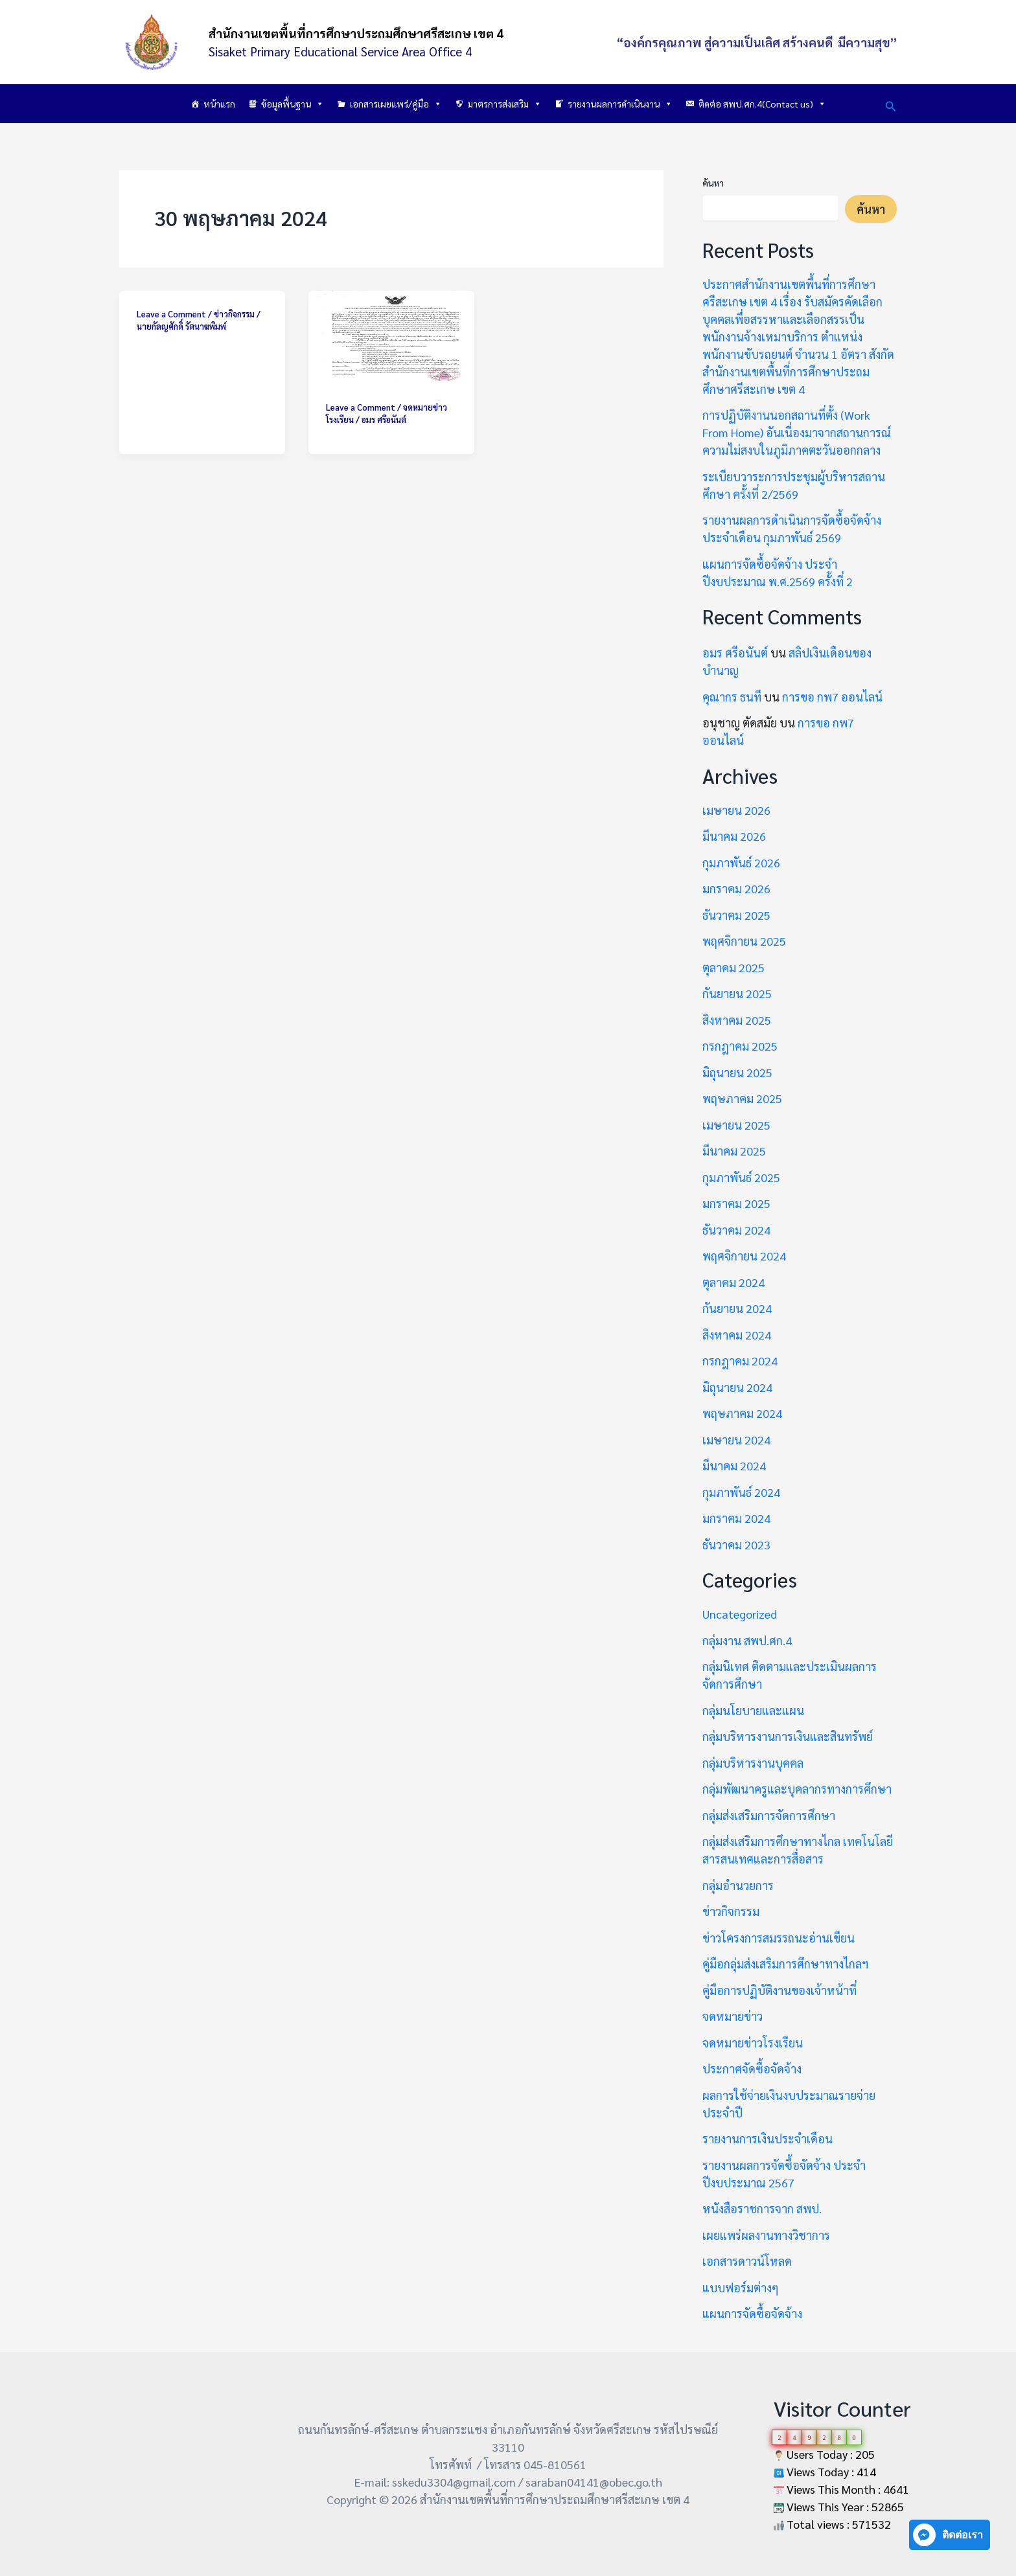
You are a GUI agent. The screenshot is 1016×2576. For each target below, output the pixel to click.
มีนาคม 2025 (734, 1150)
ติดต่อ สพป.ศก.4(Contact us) (762, 104)
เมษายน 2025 (736, 1124)
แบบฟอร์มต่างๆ (740, 2287)
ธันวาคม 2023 (736, 1544)
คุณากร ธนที (731, 696)
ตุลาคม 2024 (733, 1282)
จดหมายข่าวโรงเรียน (752, 2042)
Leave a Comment (171, 313)
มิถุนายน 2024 (737, 1387)
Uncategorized (739, 1613)
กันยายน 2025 (737, 993)
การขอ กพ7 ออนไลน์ (832, 696)
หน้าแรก (219, 103)
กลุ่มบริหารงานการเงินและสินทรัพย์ (787, 1736)
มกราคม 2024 (736, 1517)
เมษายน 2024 (736, 1439)
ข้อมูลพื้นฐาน (292, 104)
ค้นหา (713, 182)
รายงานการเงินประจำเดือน (767, 2138)
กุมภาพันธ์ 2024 (741, 1492)
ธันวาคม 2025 (736, 914)
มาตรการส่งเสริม (505, 104)
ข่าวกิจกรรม (234, 313)
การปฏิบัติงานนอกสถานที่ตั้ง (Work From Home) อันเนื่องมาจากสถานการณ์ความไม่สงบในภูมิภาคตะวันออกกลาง (796, 432)
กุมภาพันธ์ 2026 (741, 862)
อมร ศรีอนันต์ (735, 652)
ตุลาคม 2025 (733, 967)
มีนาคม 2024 (734, 1465)
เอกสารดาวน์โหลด (747, 2260)
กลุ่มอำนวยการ (738, 1885)
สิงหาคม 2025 (736, 1019)
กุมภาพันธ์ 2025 (741, 1177)
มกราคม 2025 (736, 1203)
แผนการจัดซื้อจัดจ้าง (752, 2313)
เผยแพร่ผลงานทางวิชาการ (766, 2235)
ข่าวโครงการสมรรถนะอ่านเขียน (778, 1937)
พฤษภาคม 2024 (742, 1413)
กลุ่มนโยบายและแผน (753, 1710)
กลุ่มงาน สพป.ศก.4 (747, 1640)
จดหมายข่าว (732, 2016)
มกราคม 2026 (736, 888)
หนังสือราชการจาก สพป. (762, 2208)
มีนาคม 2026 (734, 835)
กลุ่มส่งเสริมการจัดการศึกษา (768, 1815)
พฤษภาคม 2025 (742, 1098)
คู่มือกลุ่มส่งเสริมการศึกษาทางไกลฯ (785, 1963)
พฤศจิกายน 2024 (744, 1255)
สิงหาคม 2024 (736, 1334)
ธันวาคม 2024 (736, 1229)
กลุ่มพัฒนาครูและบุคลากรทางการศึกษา (797, 1788)
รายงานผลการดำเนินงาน (620, 104)
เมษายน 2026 (736, 810)
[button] (891, 104)
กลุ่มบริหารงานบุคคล (752, 1762)
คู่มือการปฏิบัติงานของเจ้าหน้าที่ (779, 1990)
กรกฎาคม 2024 (740, 1360)
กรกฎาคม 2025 (740, 1045)
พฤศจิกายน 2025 (744, 940)
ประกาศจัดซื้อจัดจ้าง (752, 2068)
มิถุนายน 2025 (737, 1072)
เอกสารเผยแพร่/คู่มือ (396, 104)
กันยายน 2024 (737, 1308)
